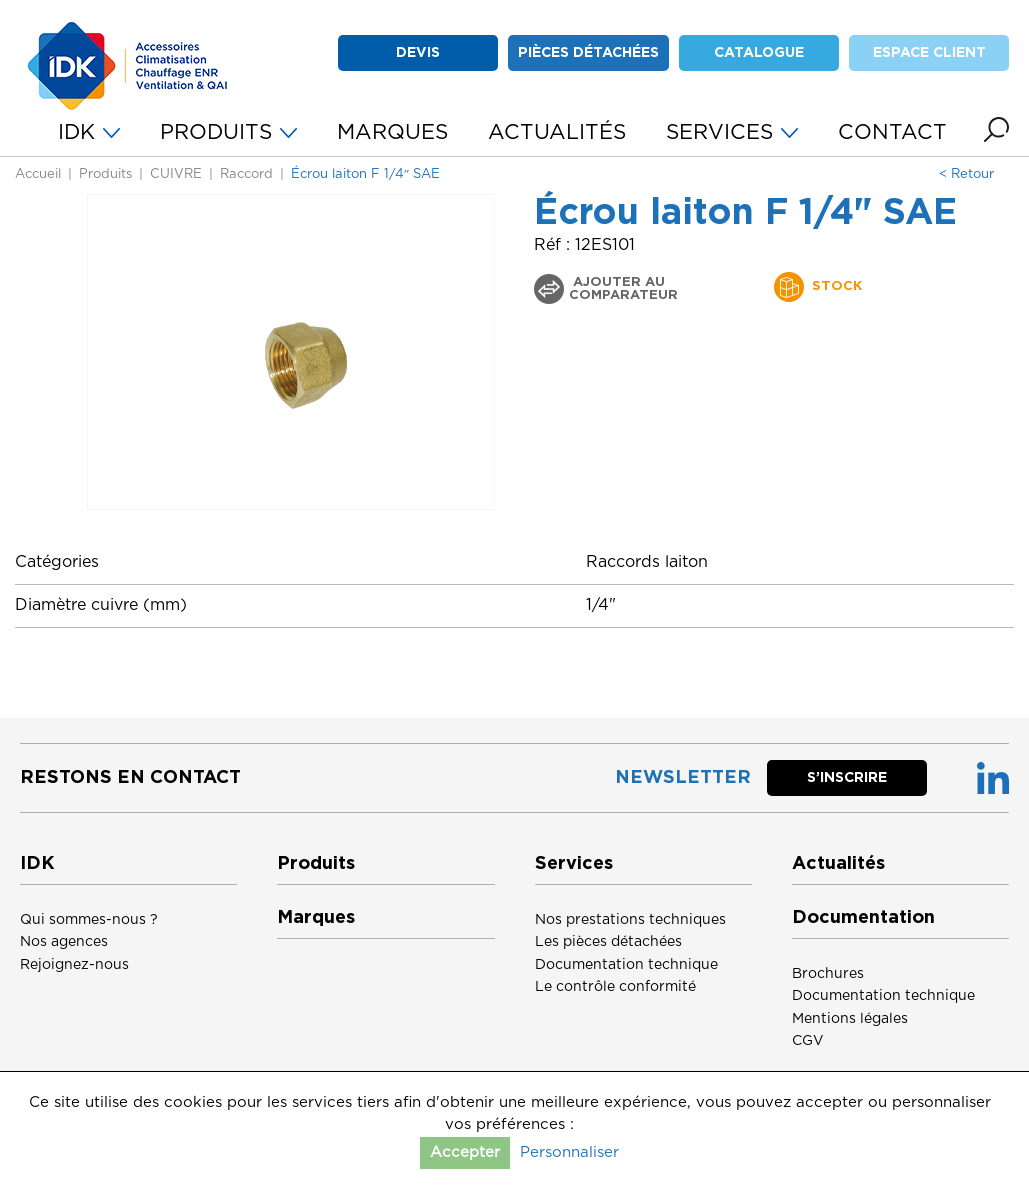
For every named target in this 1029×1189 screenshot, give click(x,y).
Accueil (38, 174)
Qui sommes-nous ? (89, 920)
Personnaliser (569, 1152)
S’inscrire (847, 778)
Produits (105, 174)
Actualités (838, 864)
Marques (316, 918)
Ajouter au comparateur (623, 289)
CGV (808, 1041)
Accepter (465, 1152)
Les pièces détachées (608, 942)
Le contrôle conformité (615, 987)
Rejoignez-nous (74, 965)
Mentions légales (850, 1019)
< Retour (966, 174)
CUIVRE (176, 174)
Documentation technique (626, 965)
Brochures (828, 974)
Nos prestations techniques (630, 920)
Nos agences (64, 942)
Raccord (246, 174)
